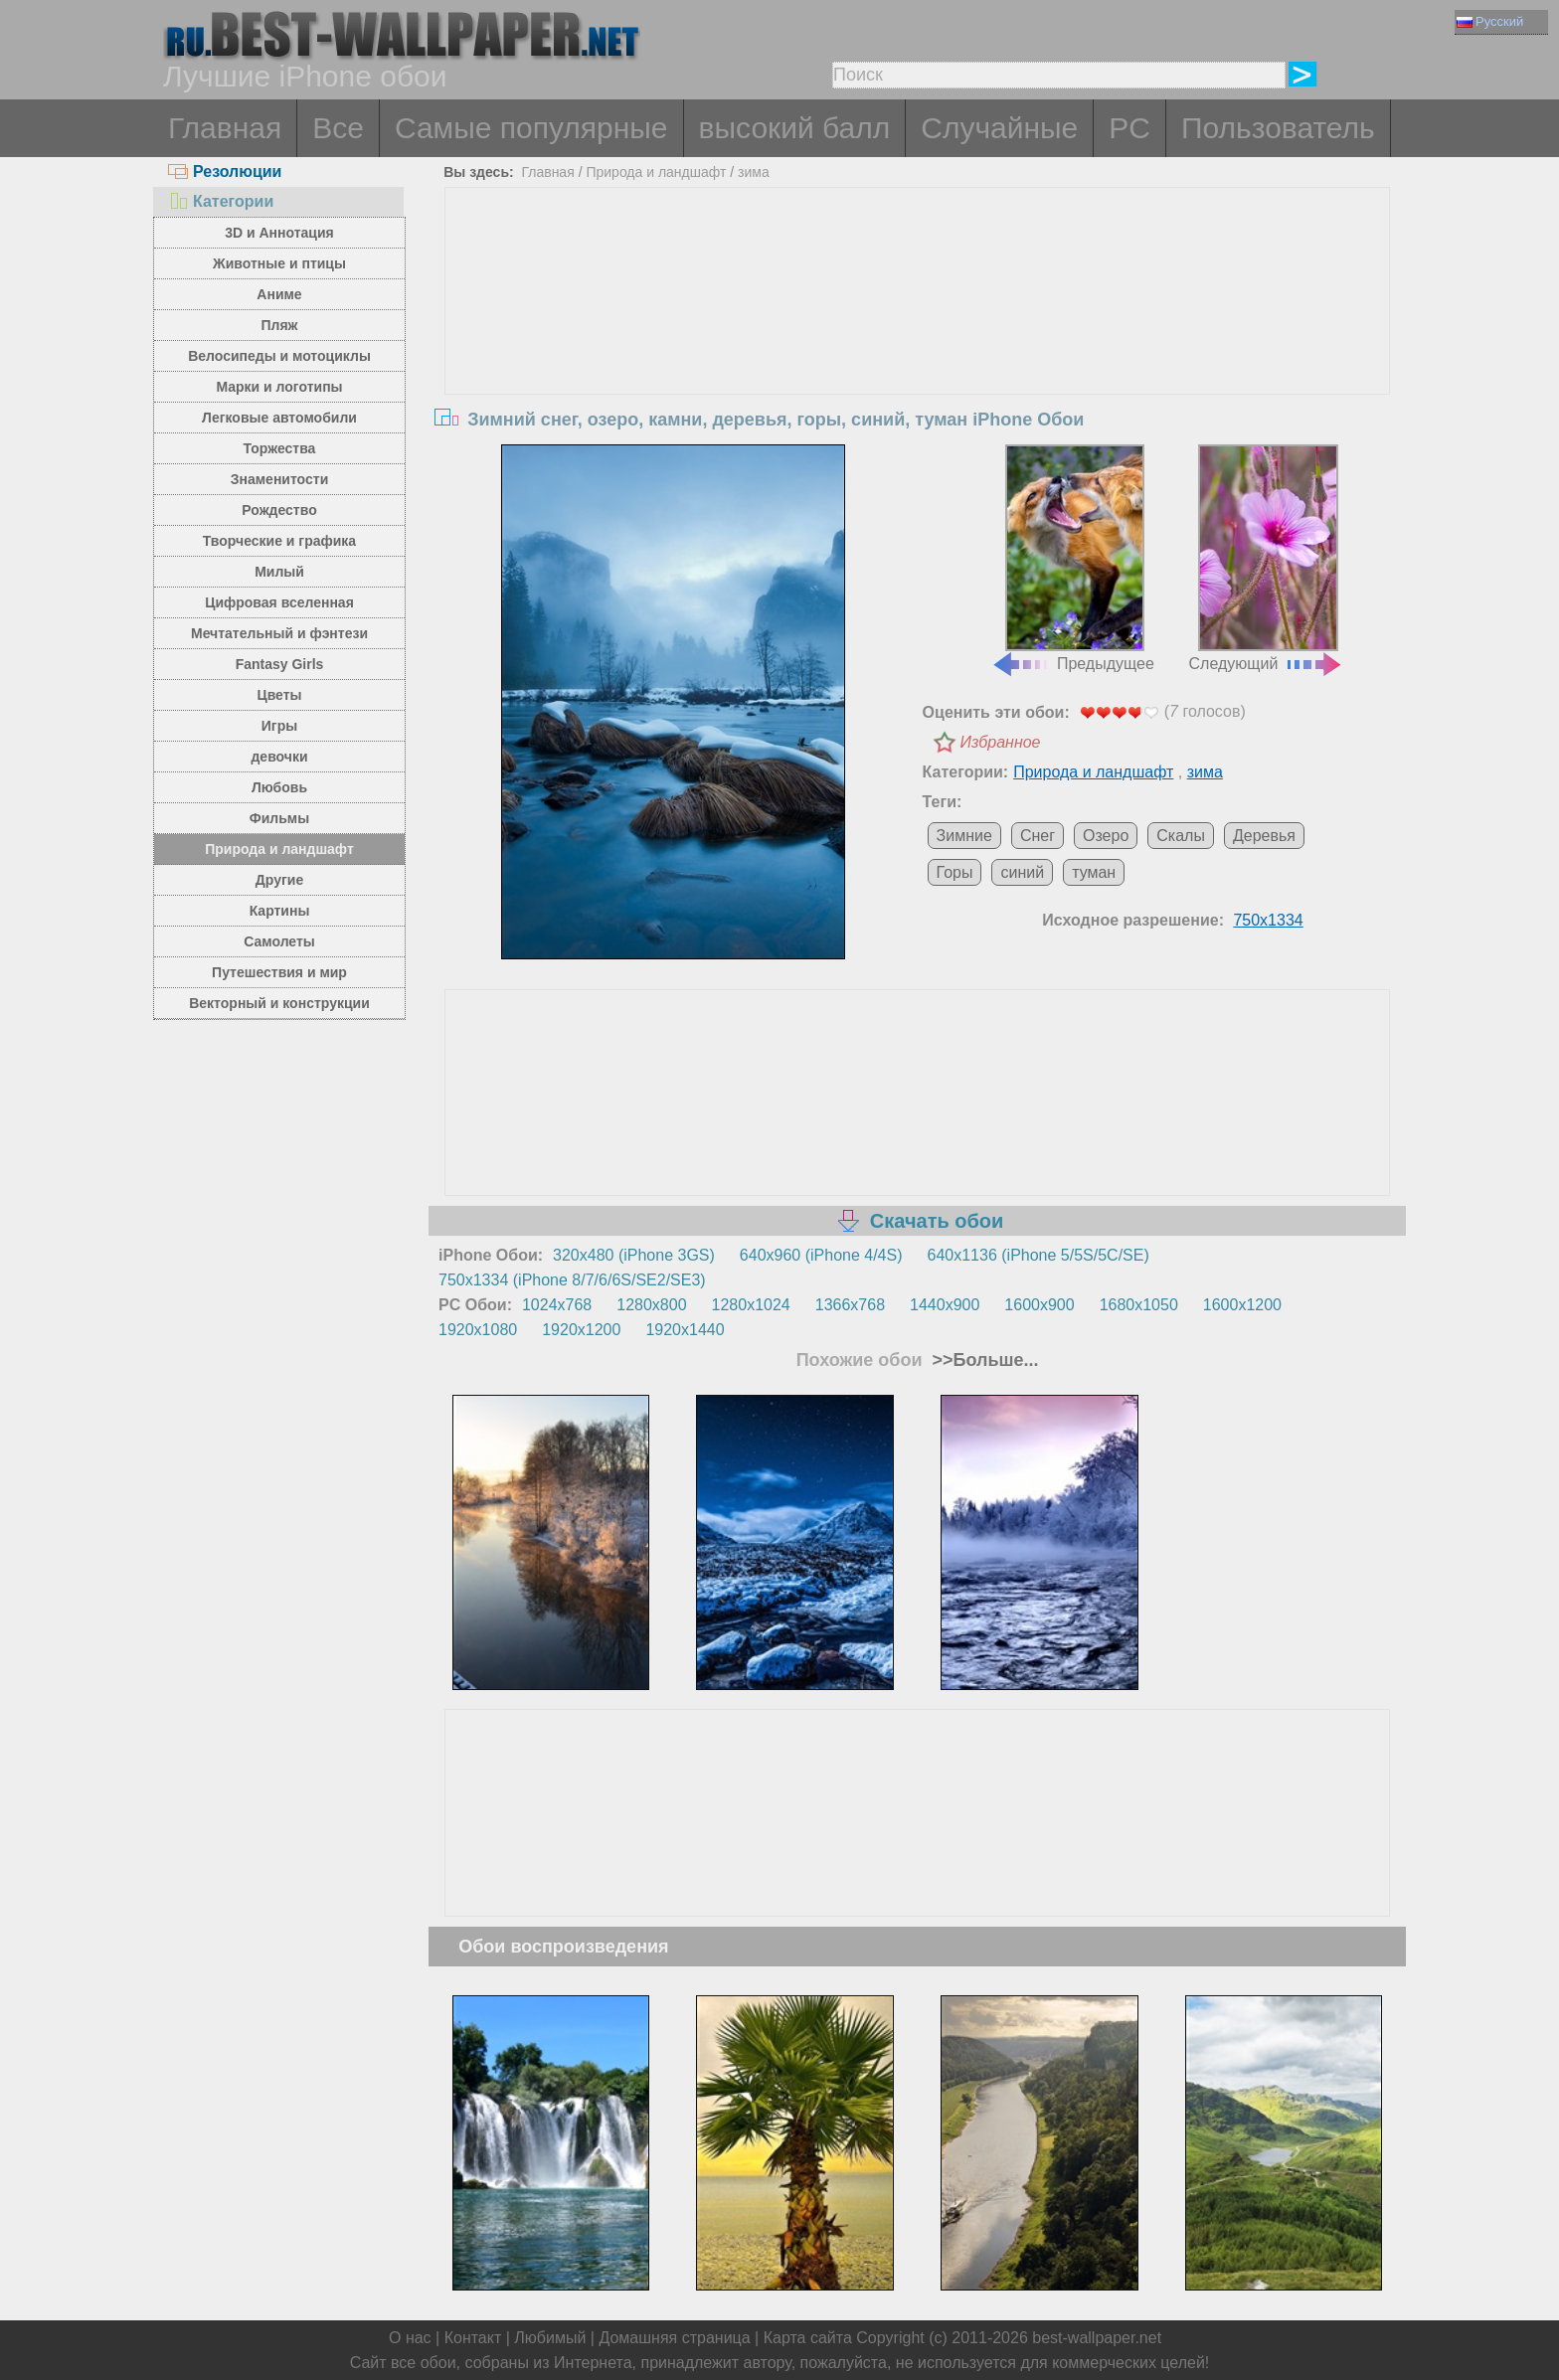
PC (1129, 127)
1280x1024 (751, 1304)
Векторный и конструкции (279, 1003)
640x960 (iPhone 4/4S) (821, 1255)
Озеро (1105, 835)
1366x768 (850, 1304)
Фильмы (279, 818)
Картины (280, 911)
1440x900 (944, 1304)
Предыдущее (1072, 558)
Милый (279, 572)
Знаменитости (280, 479)
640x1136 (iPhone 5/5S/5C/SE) (1038, 1255)
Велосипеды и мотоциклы (279, 356)
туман (1094, 872)
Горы (955, 872)
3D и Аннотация (279, 233)
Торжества (280, 448)
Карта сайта (808, 2337)
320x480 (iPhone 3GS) (634, 1255)
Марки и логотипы (279, 387)
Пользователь (1278, 127)
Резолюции (224, 171)
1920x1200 (581, 1329)
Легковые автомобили (279, 417)
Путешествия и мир (279, 972)
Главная (224, 127)
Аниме (279, 294)
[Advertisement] (917, 337)
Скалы (1180, 835)
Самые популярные (531, 127)
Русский (1490, 21)
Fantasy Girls (280, 664)
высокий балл (795, 127)
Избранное (1000, 742)
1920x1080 (477, 1329)
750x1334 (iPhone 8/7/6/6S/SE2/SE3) (572, 1280)
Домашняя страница (674, 2337)
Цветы (279, 695)
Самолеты (279, 941)
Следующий (1266, 558)
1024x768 (557, 1304)
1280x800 (651, 1304)
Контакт (473, 2337)
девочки (279, 757)
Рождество (279, 510)
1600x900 (1039, 1304)
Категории (220, 201)
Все (338, 127)
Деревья (1264, 835)
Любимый (550, 2337)
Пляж (278, 325)
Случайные (999, 127)
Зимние (964, 835)
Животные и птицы (279, 263)
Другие (279, 880)
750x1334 (1267, 920)
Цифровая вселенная (279, 602)
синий (1022, 872)
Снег (1037, 835)
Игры (279, 726)
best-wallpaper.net (1096, 2337)
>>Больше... (983, 1360)
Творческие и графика (279, 541)
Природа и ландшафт (279, 849)
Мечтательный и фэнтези (279, 633)
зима (754, 172)
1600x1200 (1242, 1304)
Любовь (279, 787)
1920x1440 (684, 1329)
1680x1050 (1139, 1304)
